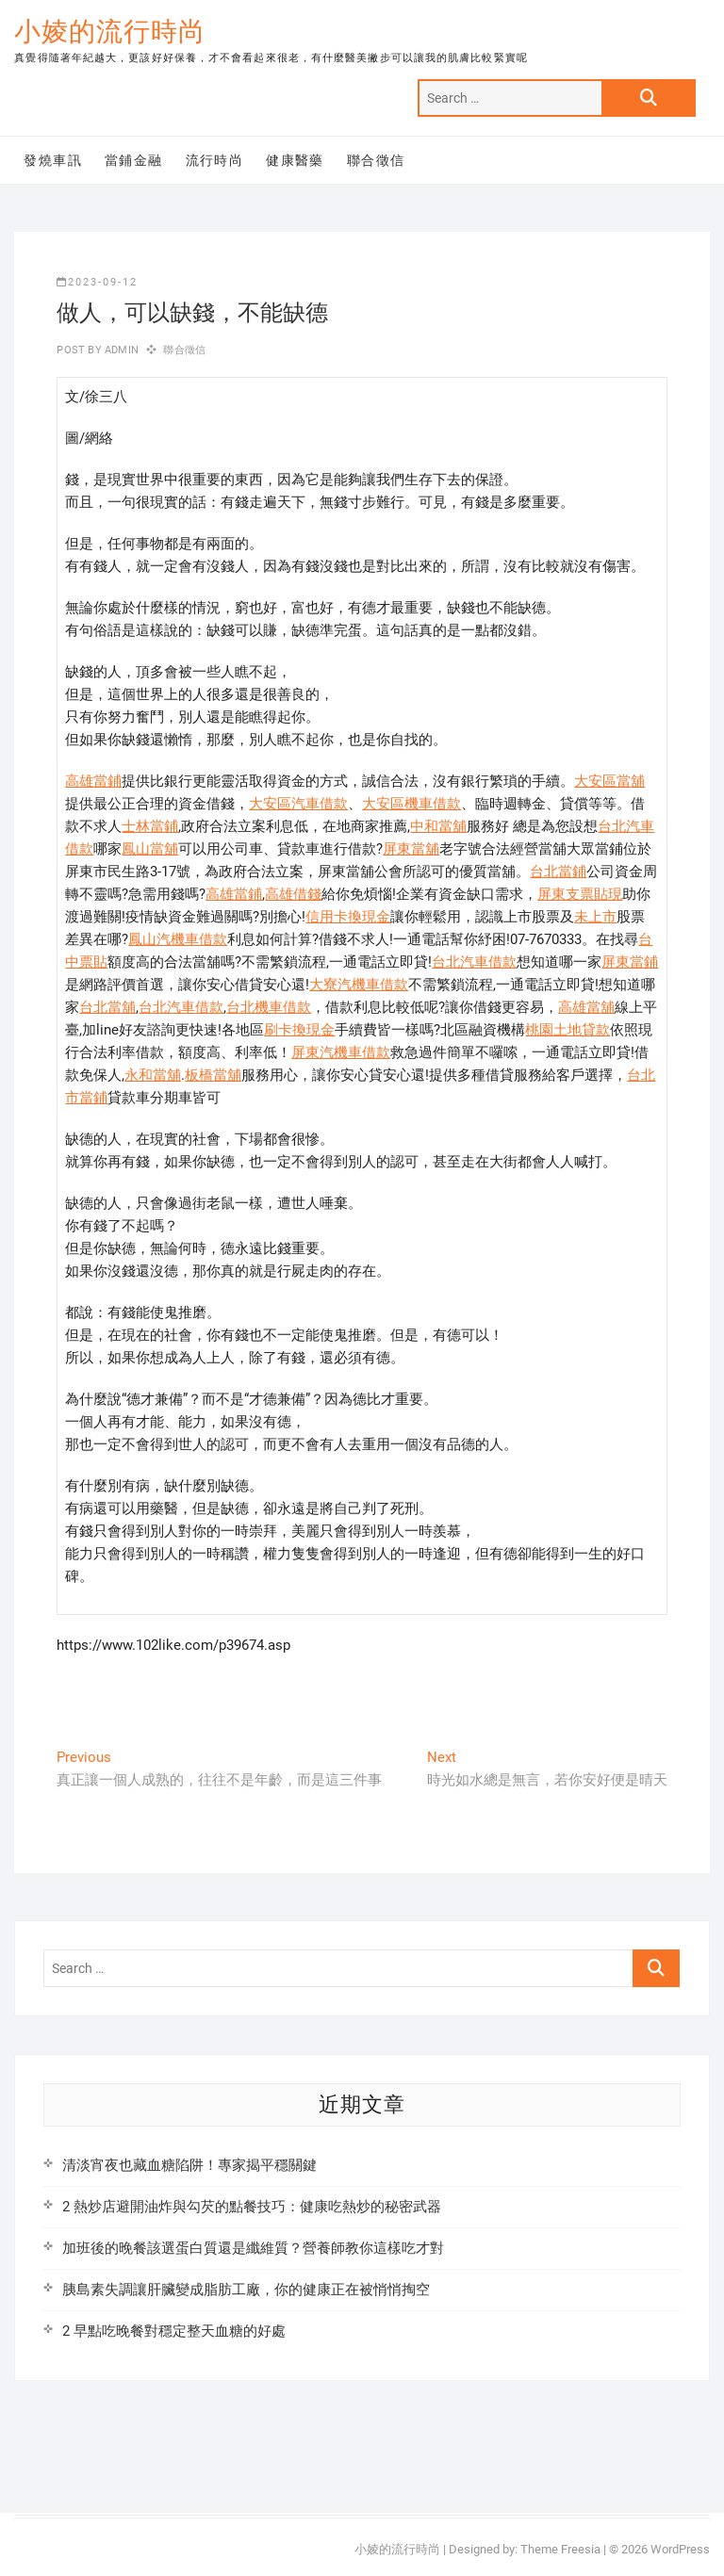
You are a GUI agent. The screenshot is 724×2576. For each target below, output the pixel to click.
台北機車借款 (268, 1007)
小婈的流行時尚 (110, 31)
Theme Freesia (560, 2549)
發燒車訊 (53, 160)
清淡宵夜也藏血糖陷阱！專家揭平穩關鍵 (189, 2165)
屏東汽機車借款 (340, 1052)
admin (120, 350)
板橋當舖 (213, 1075)
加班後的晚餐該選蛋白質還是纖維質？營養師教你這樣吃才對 (253, 2248)
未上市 (595, 916)
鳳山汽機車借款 (177, 939)
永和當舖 (152, 1075)
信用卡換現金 (347, 916)
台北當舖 (107, 1007)
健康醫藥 (295, 160)
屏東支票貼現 (579, 894)
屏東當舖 (411, 848)
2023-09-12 (97, 282)
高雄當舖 (586, 1007)
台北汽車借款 (474, 962)
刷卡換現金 (299, 1029)
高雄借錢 (293, 894)
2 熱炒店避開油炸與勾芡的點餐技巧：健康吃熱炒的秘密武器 (251, 2206)
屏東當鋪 (629, 962)
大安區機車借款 (411, 803)
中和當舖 (438, 826)
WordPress (680, 2549)
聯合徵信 (376, 160)
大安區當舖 (609, 781)
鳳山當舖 (150, 848)
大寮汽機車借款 (358, 984)
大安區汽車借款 (298, 803)
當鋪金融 (134, 160)
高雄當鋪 (93, 781)
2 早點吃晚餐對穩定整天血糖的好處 (174, 2331)
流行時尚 (215, 160)
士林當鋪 (150, 826)
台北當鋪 (558, 871)
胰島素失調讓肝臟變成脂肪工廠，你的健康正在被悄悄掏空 (246, 2289)
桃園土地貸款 (567, 1029)
